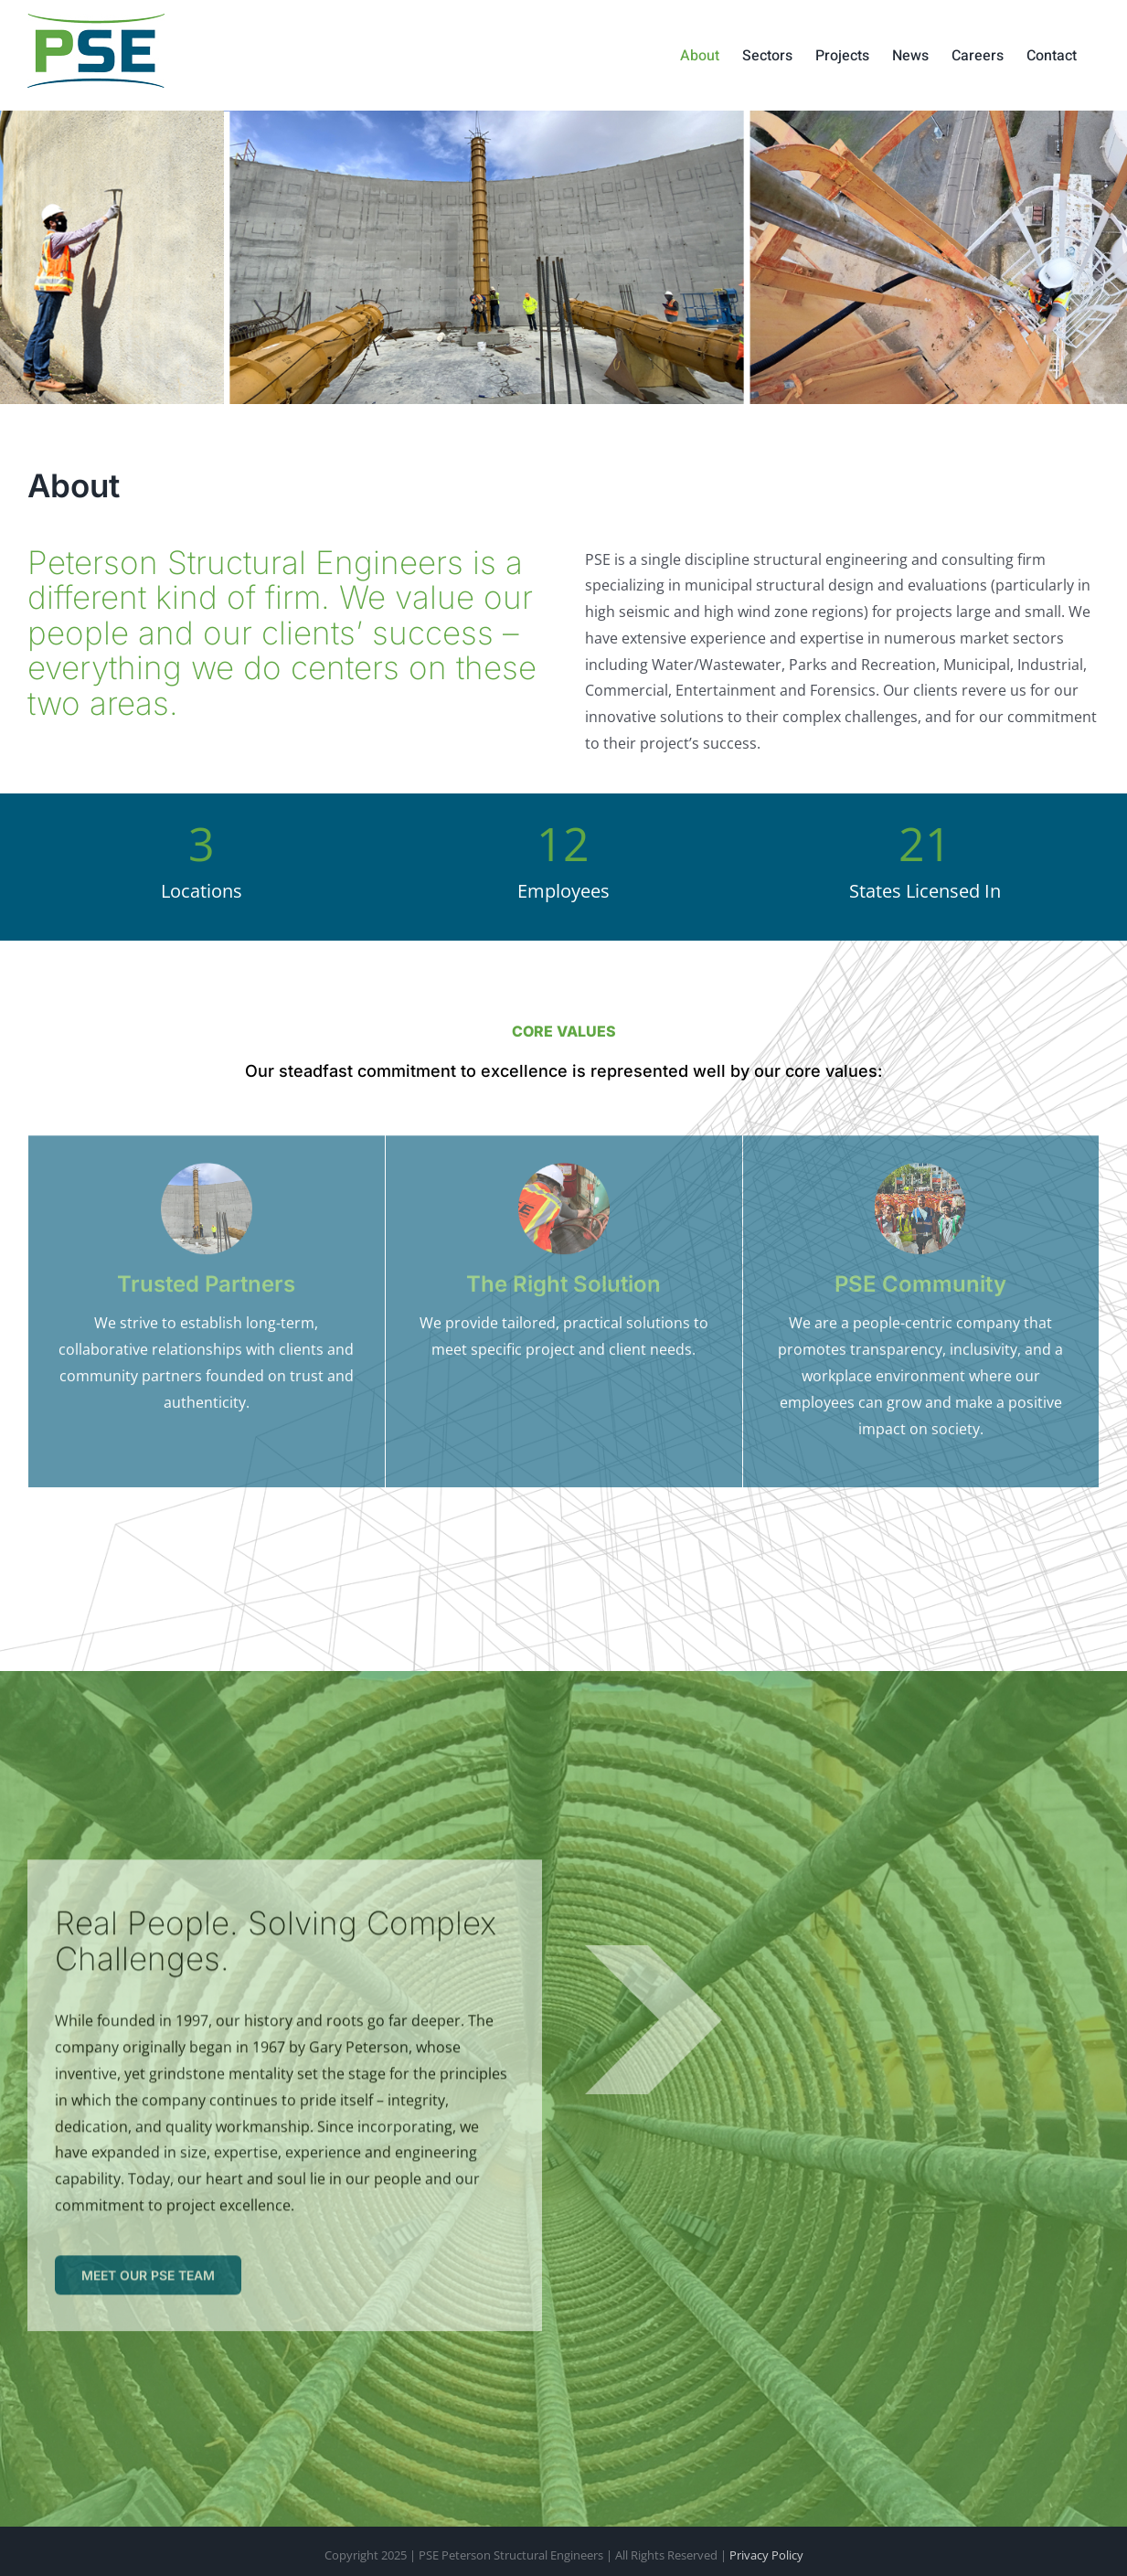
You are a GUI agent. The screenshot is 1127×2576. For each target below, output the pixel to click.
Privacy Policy (766, 2555)
